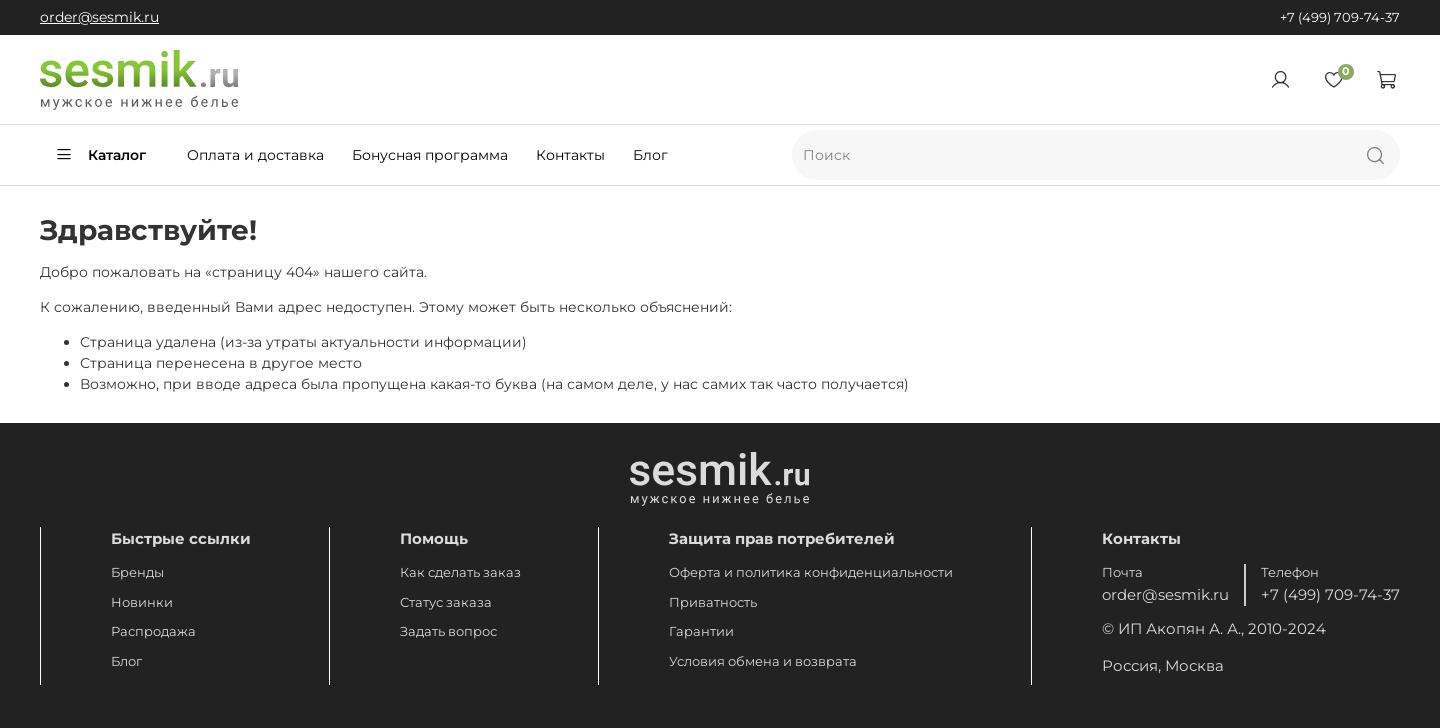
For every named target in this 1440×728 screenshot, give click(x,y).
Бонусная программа (430, 155)
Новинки (142, 602)
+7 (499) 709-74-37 (1340, 17)
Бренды (137, 572)
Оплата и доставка (255, 155)
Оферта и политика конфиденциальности (811, 572)
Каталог (100, 155)
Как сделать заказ (460, 572)
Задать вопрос (448, 631)
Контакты (570, 155)
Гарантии (701, 631)
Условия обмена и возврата (763, 661)
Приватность (713, 602)
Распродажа (153, 631)
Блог (650, 155)
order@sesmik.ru (99, 17)
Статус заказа (446, 602)
